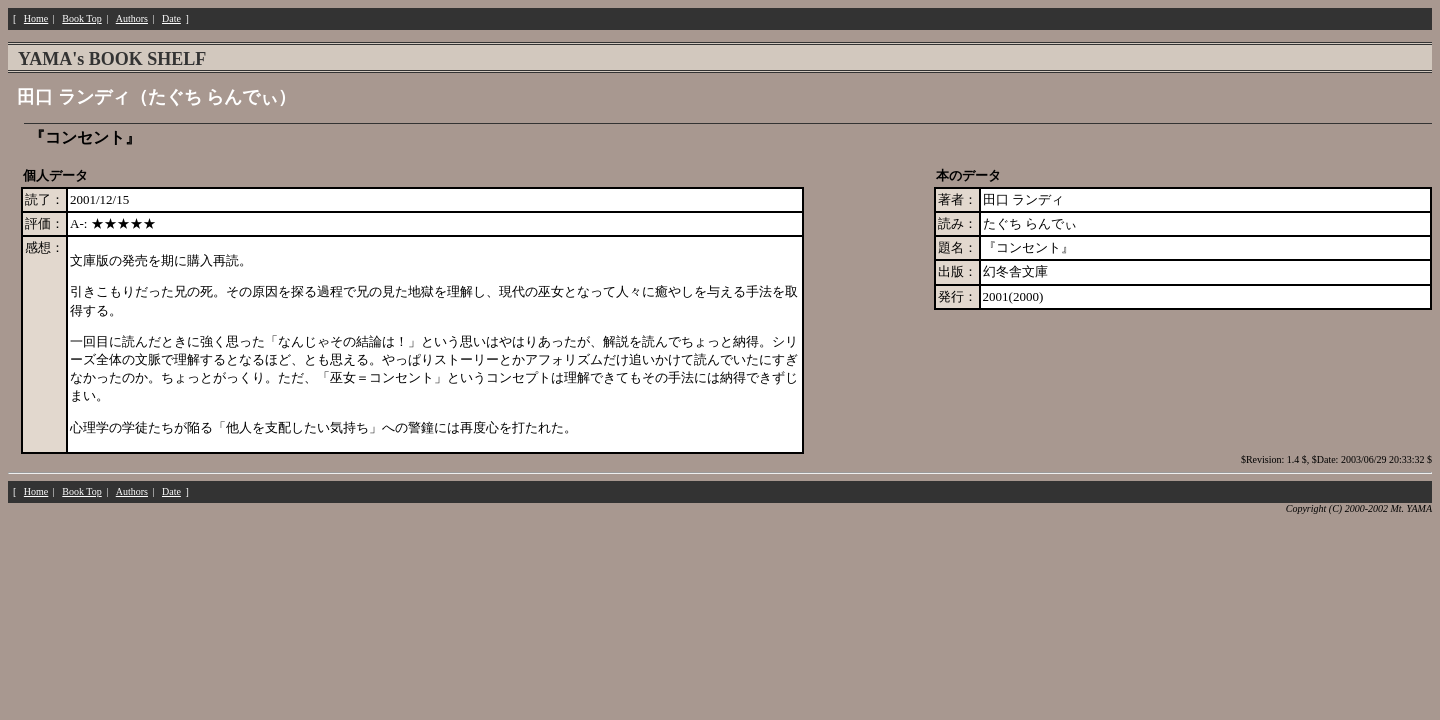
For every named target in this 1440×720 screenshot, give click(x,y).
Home (36, 18)
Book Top (81, 18)
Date (171, 18)
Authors (132, 18)
